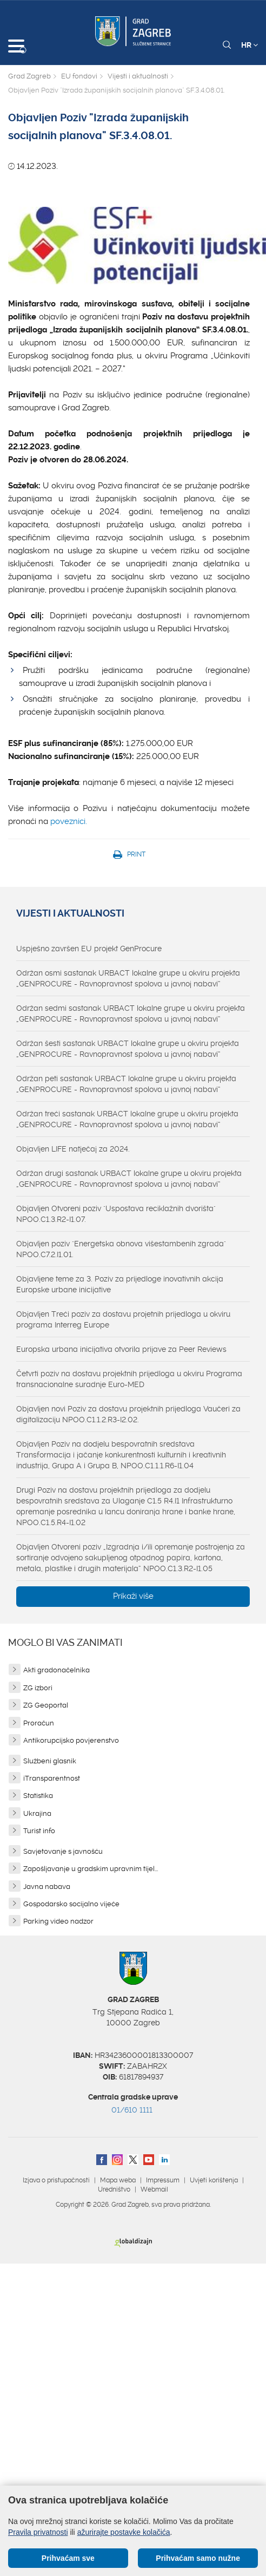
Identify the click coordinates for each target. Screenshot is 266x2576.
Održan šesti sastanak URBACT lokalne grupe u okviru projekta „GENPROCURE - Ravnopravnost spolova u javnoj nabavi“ (127, 1048)
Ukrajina (37, 1813)
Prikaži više (133, 1596)
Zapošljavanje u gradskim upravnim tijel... (90, 1869)
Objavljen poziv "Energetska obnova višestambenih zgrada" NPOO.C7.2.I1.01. (121, 1249)
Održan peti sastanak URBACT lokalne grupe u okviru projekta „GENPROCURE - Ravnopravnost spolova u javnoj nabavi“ (126, 1084)
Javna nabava (46, 1886)
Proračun (38, 1723)
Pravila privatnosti (38, 2532)
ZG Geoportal (45, 1705)
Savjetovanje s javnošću (63, 1851)
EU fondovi (79, 76)
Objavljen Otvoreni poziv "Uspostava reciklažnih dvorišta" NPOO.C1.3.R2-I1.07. (116, 1214)
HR (249, 45)
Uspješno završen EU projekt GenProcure (89, 948)
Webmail (154, 2189)
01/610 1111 (131, 2110)
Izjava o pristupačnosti (56, 2180)
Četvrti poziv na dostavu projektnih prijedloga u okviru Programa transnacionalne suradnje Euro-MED (129, 1379)
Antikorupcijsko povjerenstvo (71, 1740)
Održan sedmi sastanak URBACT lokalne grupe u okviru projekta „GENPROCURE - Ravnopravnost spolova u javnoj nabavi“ (130, 1013)
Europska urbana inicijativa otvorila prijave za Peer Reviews (121, 1349)
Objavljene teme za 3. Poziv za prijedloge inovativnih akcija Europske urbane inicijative (119, 1284)
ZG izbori (37, 1688)
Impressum (162, 2180)
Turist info (39, 1831)
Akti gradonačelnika (56, 1670)
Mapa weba (118, 2180)
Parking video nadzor (58, 1921)
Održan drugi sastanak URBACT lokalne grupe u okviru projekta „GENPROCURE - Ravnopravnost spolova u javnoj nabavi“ (129, 1178)
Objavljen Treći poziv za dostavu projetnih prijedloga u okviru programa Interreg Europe (123, 1319)
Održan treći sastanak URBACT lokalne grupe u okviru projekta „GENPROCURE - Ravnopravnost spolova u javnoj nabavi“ (127, 1119)
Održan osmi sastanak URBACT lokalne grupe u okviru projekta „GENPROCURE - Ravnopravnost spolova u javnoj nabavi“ (128, 978)
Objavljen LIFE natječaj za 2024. (73, 1149)
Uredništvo (114, 2189)
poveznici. (68, 821)
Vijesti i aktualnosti (138, 76)
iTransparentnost (51, 1778)
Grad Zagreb (29, 76)
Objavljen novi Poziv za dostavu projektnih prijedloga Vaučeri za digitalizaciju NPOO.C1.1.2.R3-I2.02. (128, 1414)
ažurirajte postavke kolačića (123, 2532)
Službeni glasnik (49, 1761)
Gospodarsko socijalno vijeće (71, 1904)
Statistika (38, 1796)
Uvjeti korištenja (214, 2180)
